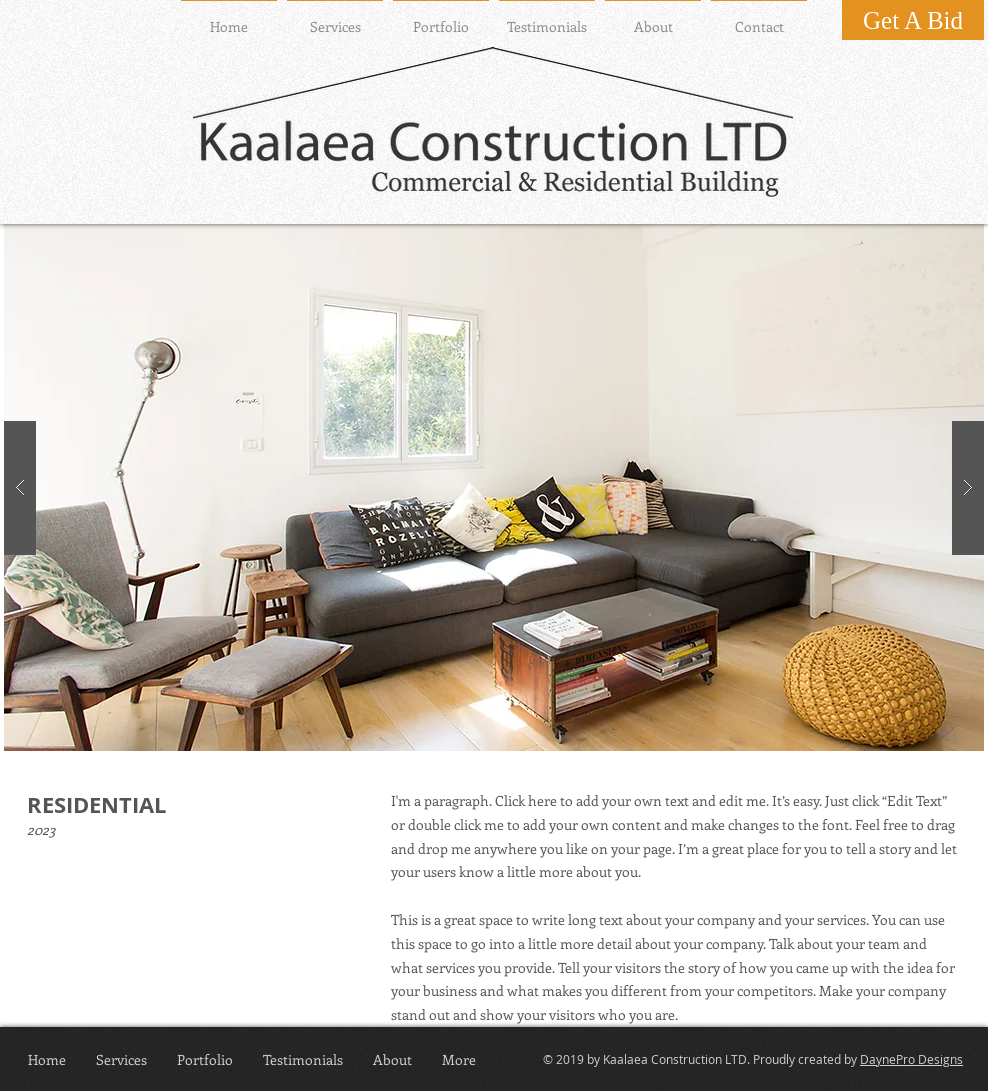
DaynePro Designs (911, 1059)
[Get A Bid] (913, 20)
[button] (494, 487)
